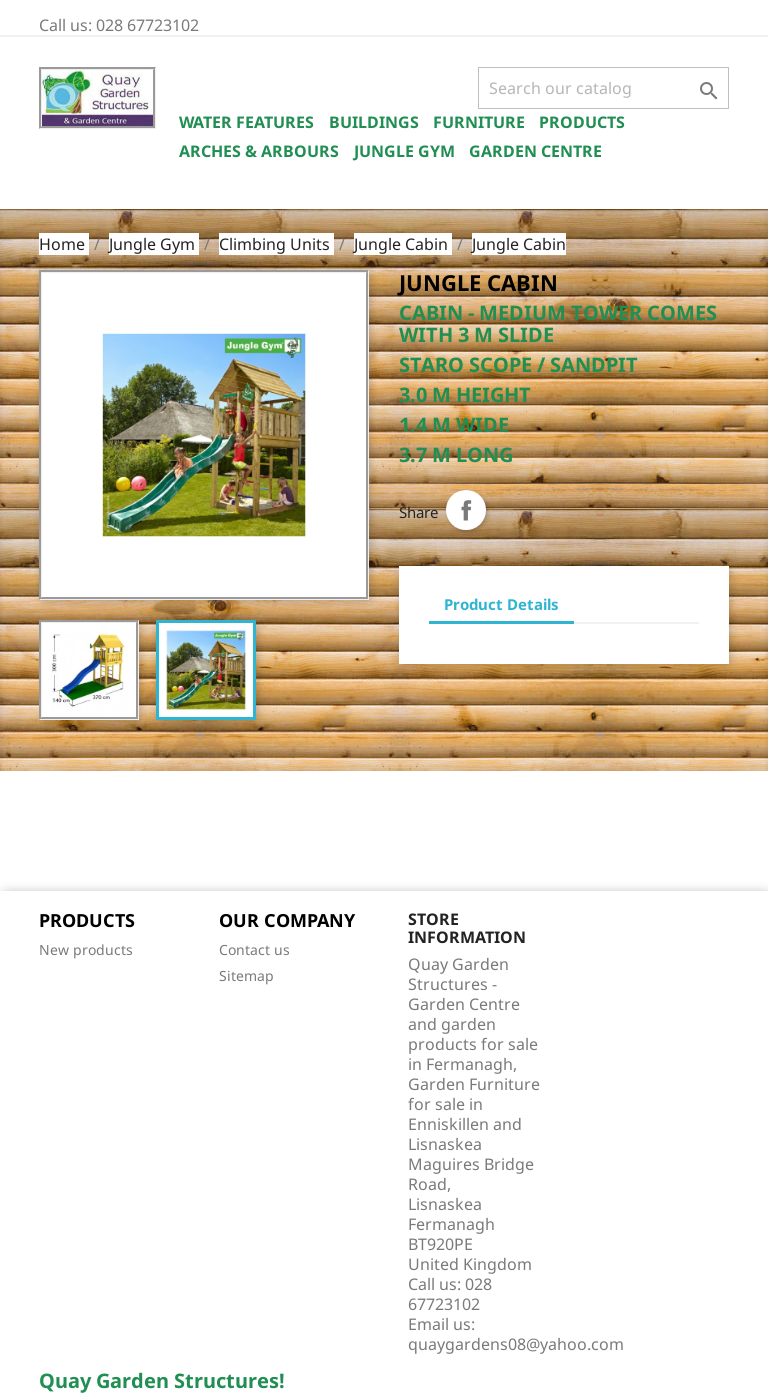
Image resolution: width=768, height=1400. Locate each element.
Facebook (61, 833)
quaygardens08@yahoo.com (516, 1344)
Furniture (479, 122)
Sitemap (246, 975)
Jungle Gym (404, 151)
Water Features (246, 122)
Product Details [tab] (501, 604)
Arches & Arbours (259, 151)
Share (466, 510)
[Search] (603, 88)
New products (86, 949)
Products (582, 122)
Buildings (374, 122)
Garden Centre (535, 151)
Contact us (254, 949)
